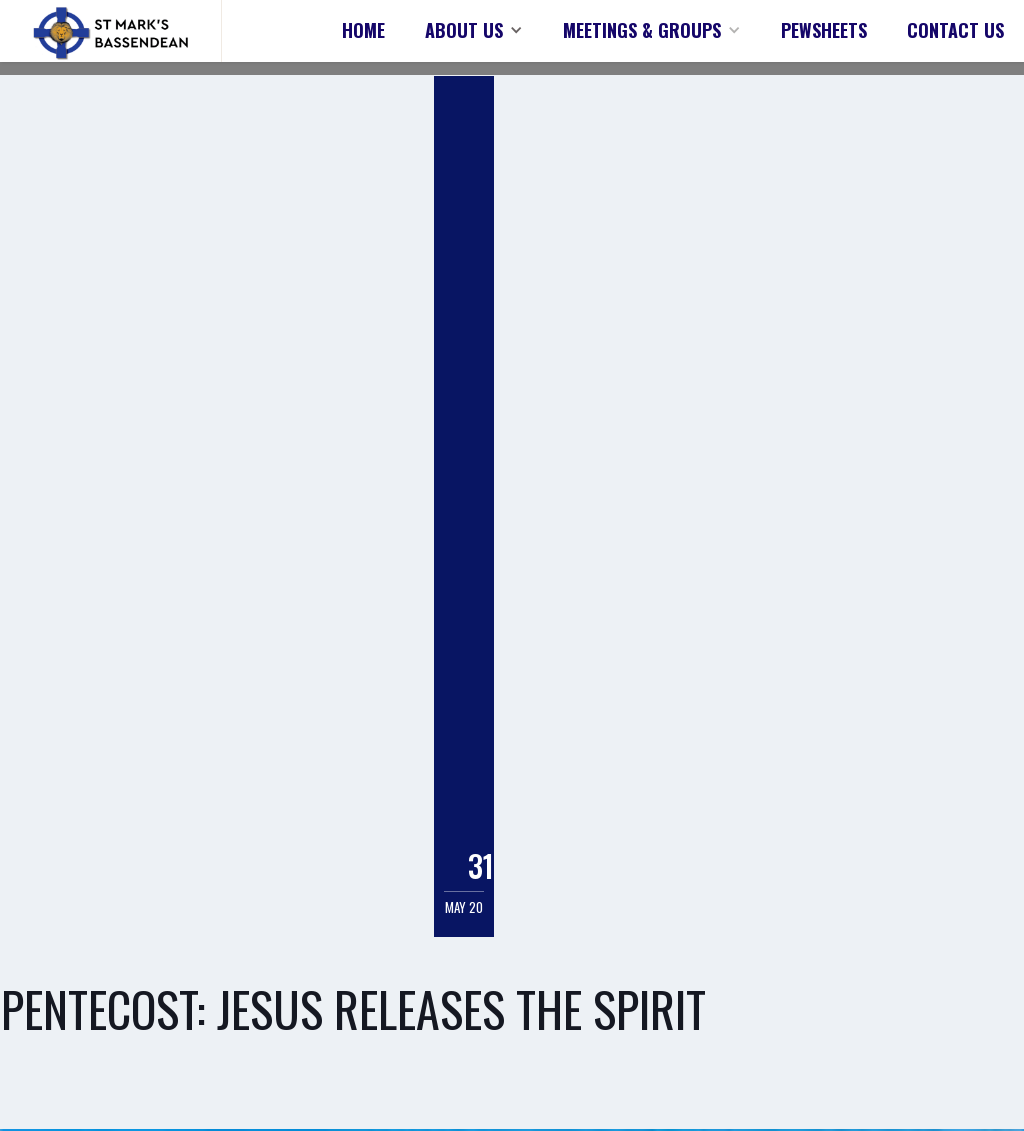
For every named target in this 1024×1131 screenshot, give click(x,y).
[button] (474, 30)
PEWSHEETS (824, 30)
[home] (111, 31)
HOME (363, 30)
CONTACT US (955, 30)
